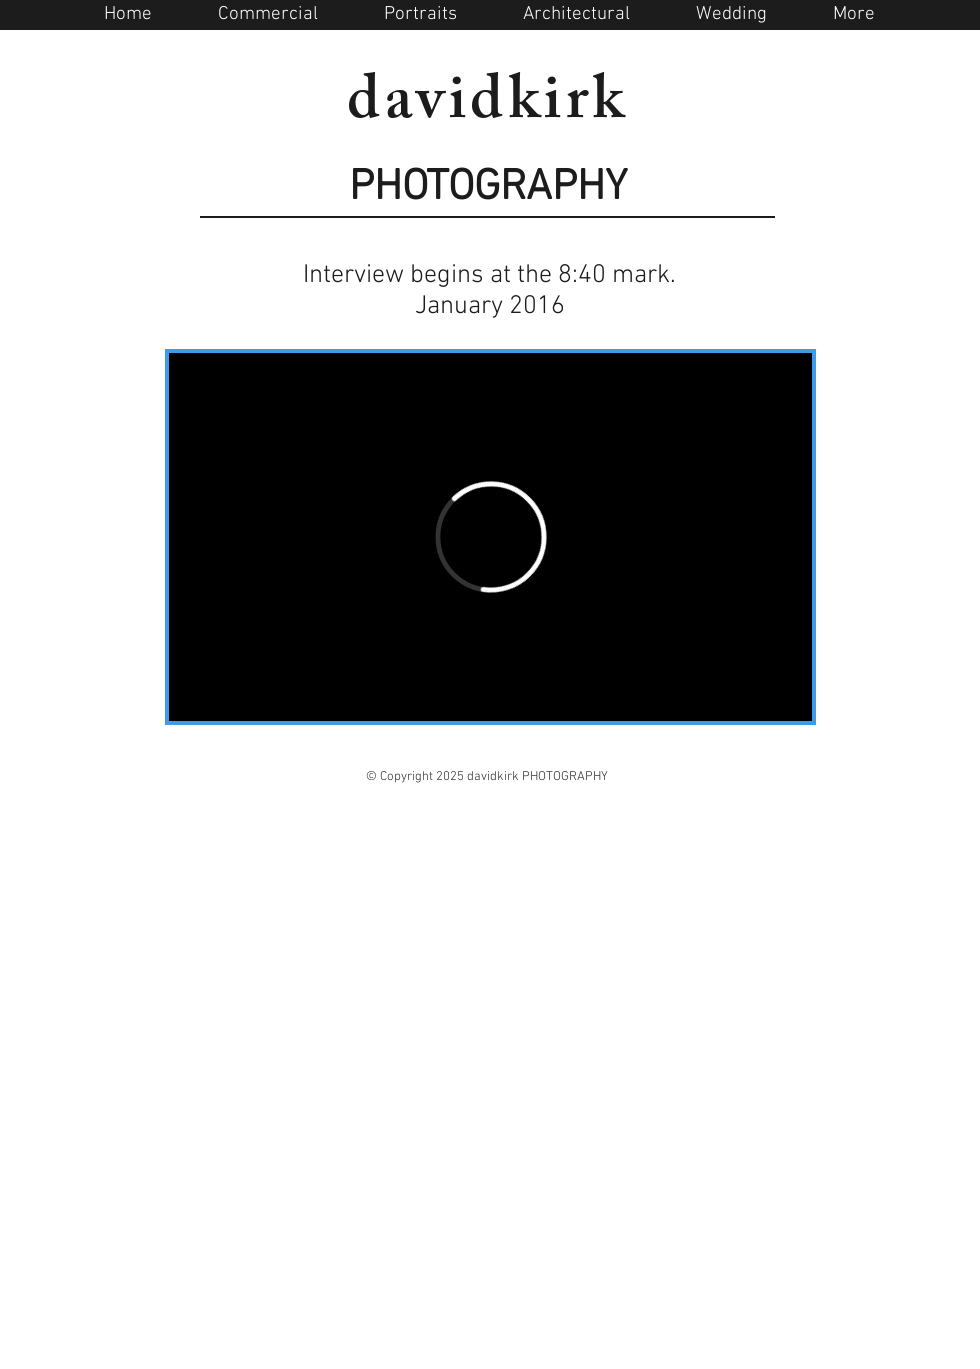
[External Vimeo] (490, 537)
